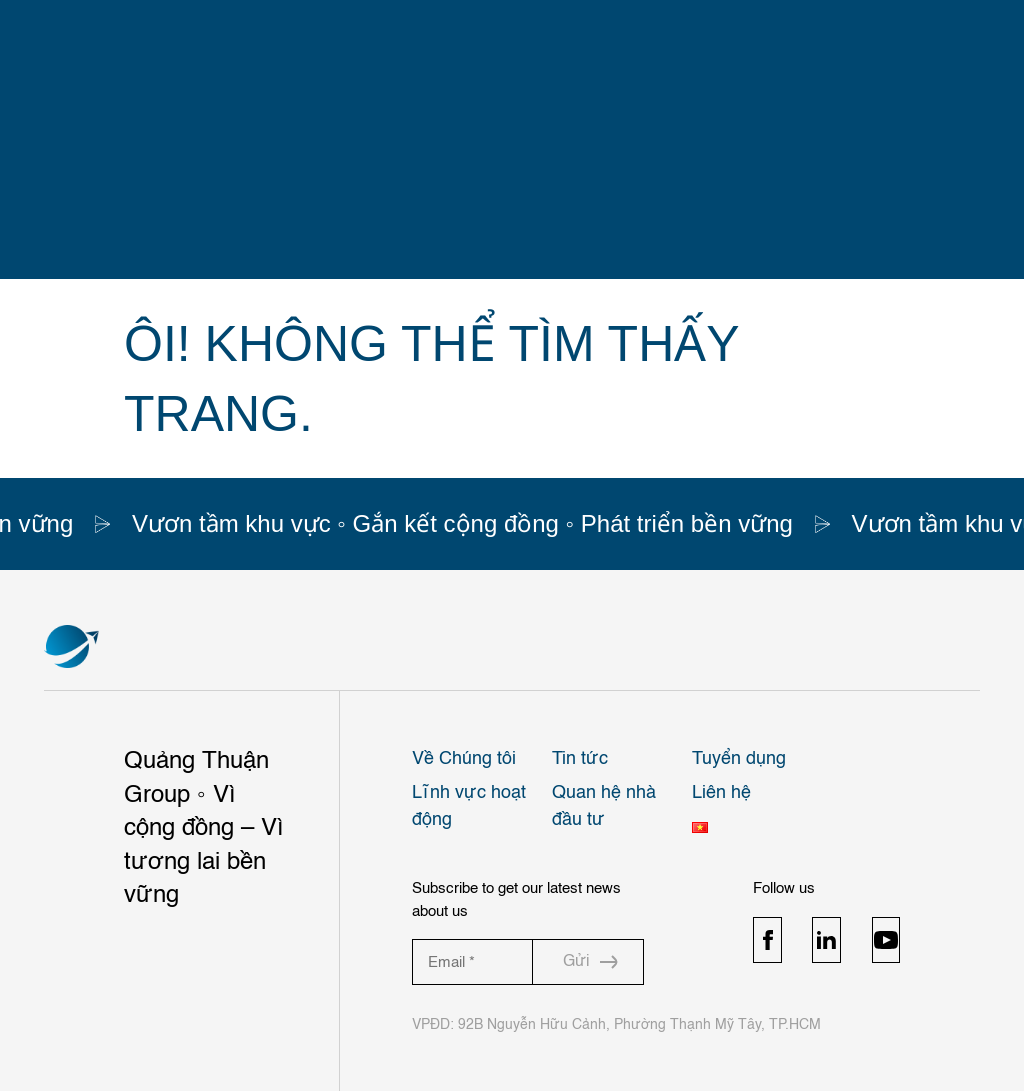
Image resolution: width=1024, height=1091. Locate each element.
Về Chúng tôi (464, 759)
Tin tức (580, 759)
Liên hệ (721, 793)
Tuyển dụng (739, 759)
